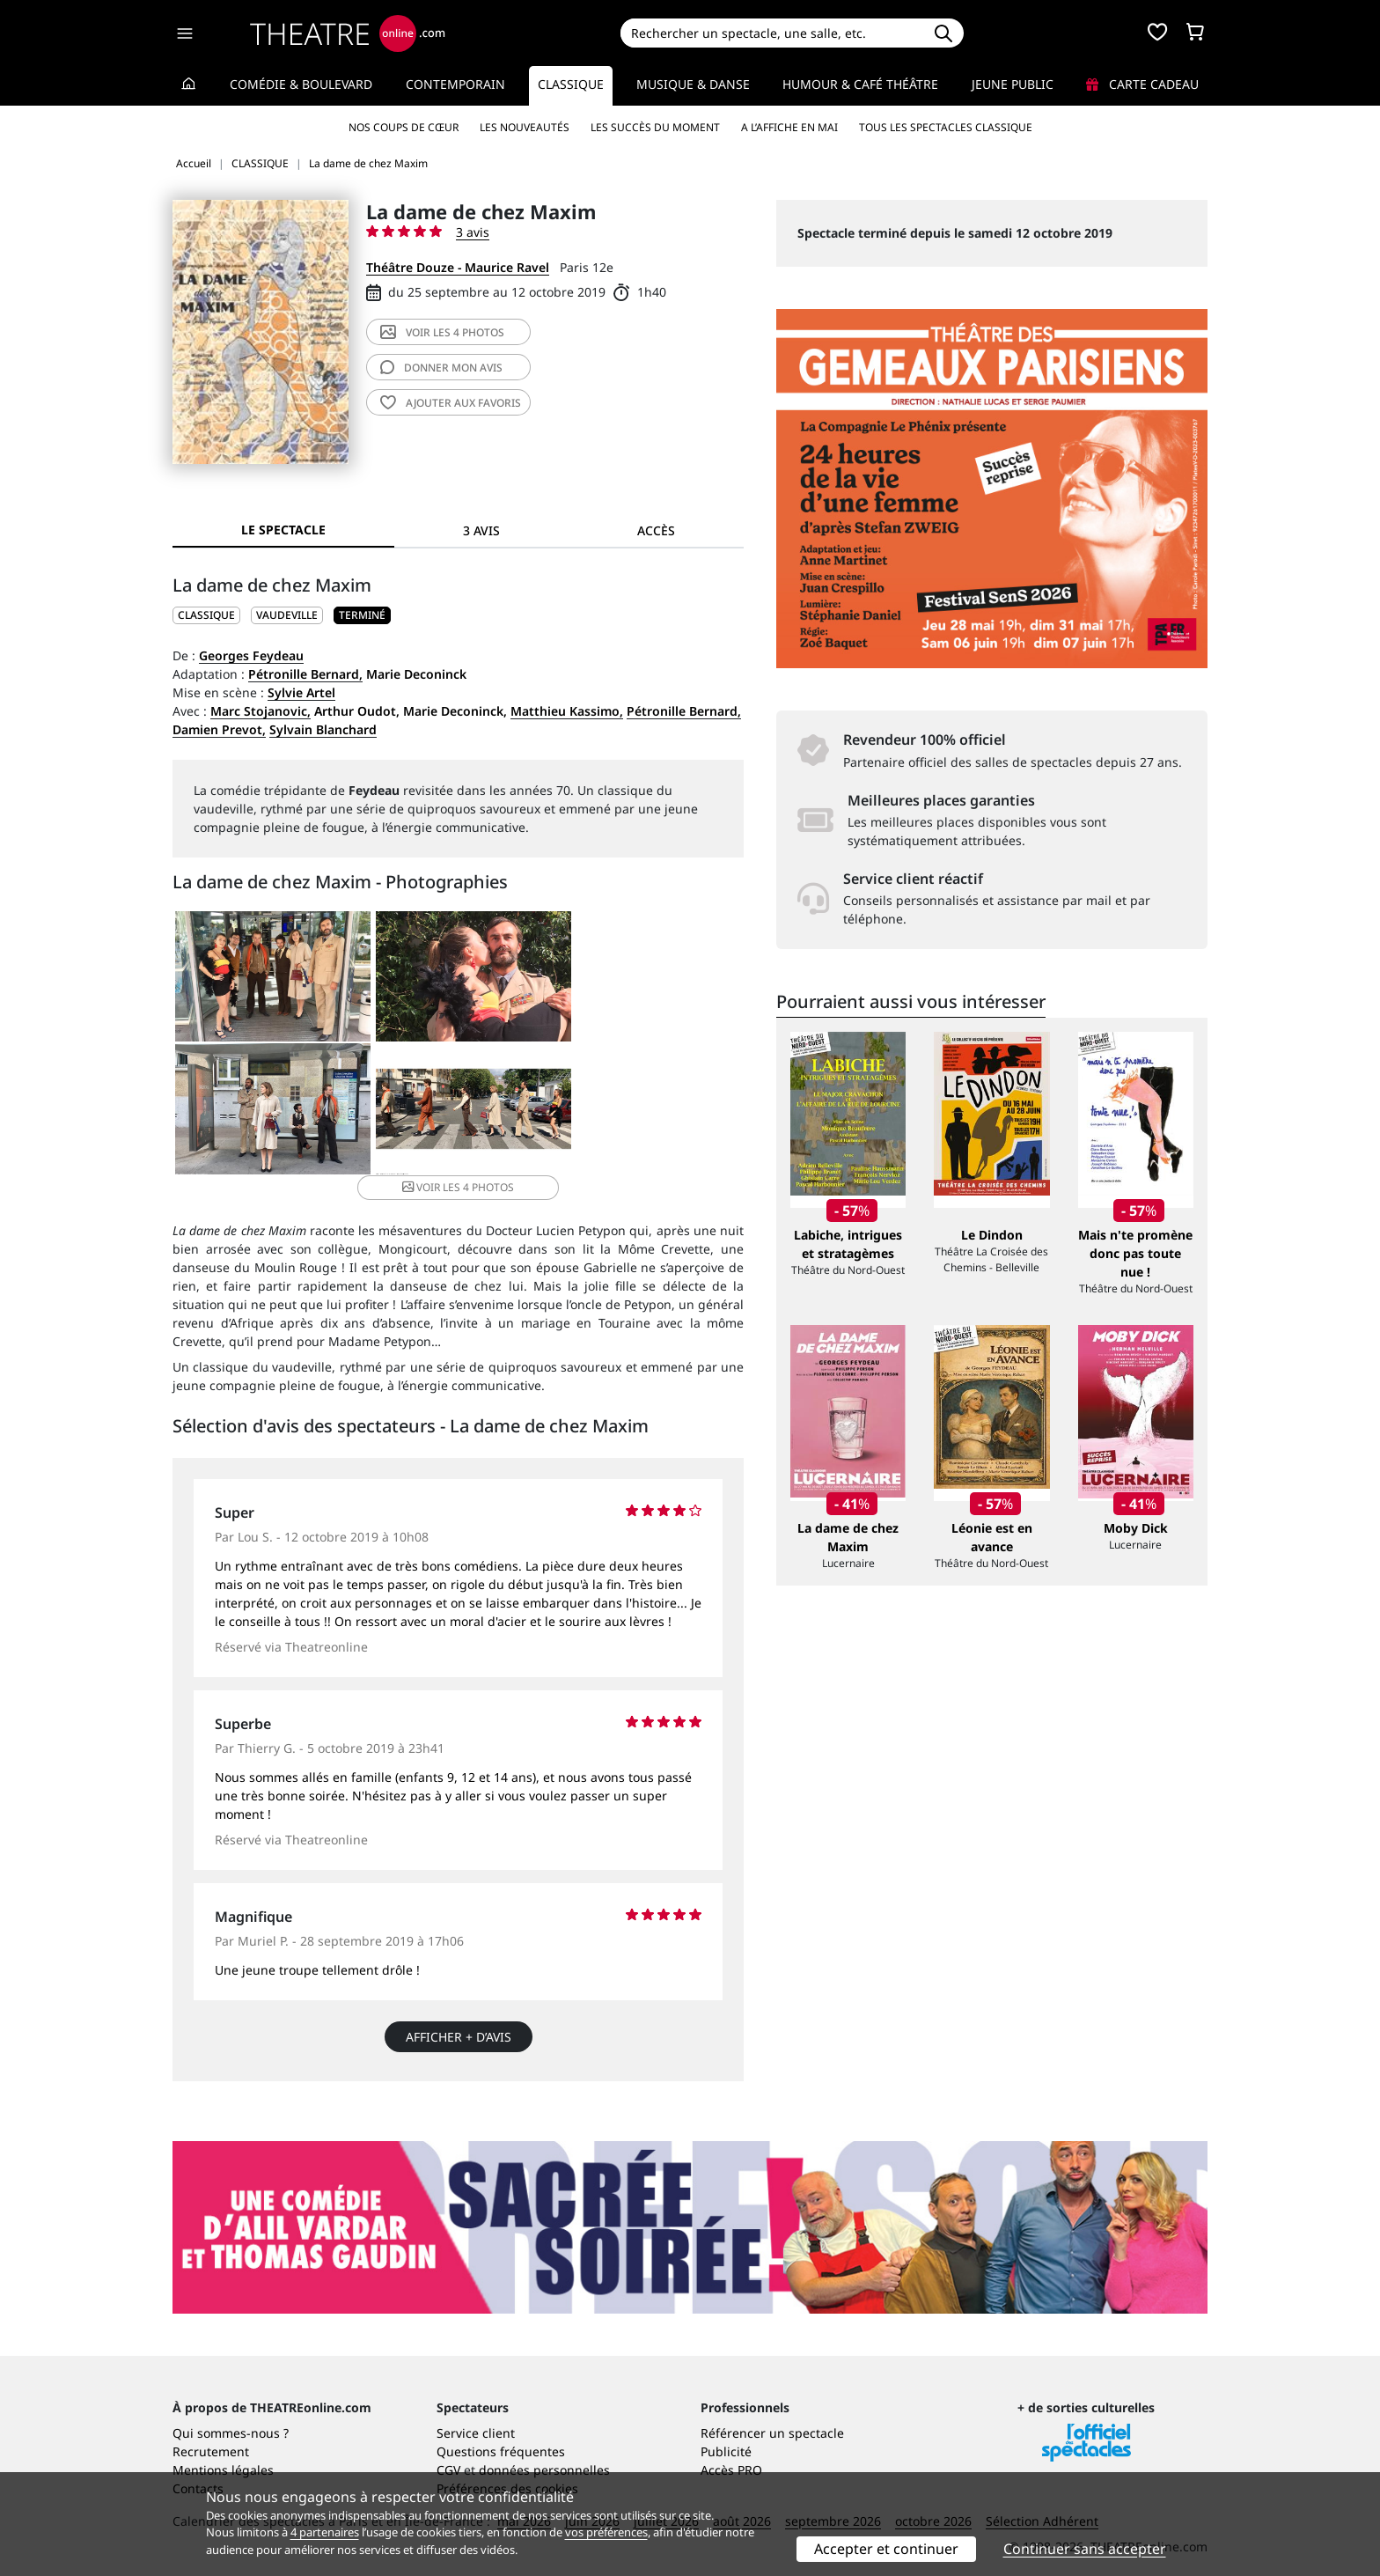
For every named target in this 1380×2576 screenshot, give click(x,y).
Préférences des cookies (507, 2466)
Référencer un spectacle (772, 2411)
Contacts (198, 2466)
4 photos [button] (552, 1110)
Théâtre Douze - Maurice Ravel (457, 267)
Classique (571, 84)
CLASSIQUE (206, 614)
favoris (450, 402)
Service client (476, 2411)
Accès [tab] (656, 530)
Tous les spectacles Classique (945, 127)
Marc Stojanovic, (260, 711)
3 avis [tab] (481, 530)
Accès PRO (731, 2448)
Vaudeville (287, 614)
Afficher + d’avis (458, 2014)
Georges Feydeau (251, 655)
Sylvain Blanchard (323, 729)
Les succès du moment (655, 127)
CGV (448, 2448)
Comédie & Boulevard (301, 84)
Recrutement (210, 2429)
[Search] (771, 33)
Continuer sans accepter (1084, 2548)
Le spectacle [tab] (283, 529)
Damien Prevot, (219, 729)
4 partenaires (324, 2532)
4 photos (442, 332)
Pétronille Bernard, (305, 674)
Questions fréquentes (501, 2429)
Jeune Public (1012, 84)
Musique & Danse (693, 84)
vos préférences (606, 2532)
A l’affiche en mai (789, 127)
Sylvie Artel (301, 692)
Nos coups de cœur (404, 127)
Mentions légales (223, 2448)
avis (441, 367)
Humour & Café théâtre (860, 84)
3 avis (472, 232)
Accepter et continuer (886, 2548)
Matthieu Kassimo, (566, 711)
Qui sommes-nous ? (230, 2411)
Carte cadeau (1142, 84)
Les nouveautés (524, 127)
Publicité (726, 2429)
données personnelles (544, 2448)
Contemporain (455, 84)
